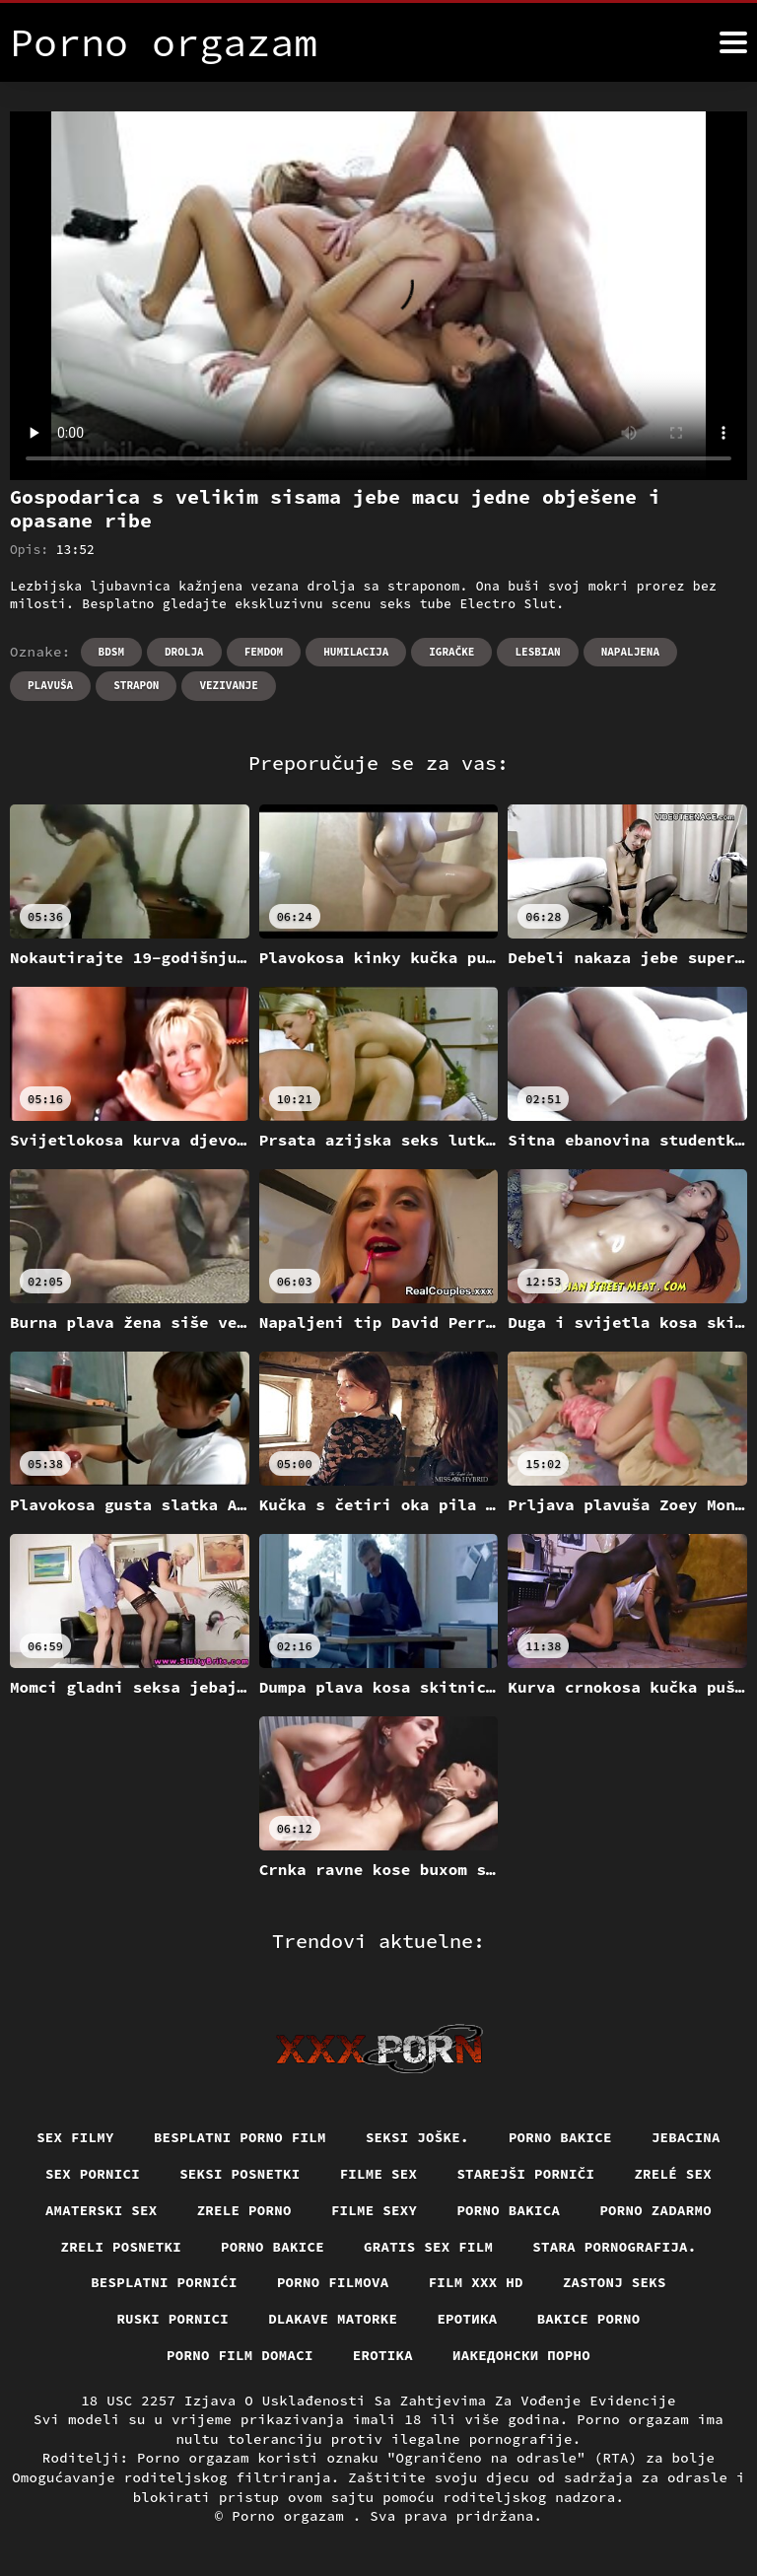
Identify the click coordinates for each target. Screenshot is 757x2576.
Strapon (136, 685)
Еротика (467, 2319)
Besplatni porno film (240, 2137)
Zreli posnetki (121, 2247)
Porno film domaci (240, 2355)
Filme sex (379, 2174)
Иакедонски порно (521, 2355)
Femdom (264, 652)
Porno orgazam (292, 2516)
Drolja (184, 652)
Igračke (451, 652)
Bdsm (111, 652)
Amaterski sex (101, 2210)
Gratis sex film (428, 2247)
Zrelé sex (673, 2174)
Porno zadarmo (655, 2210)
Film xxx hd (476, 2282)
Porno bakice (560, 2137)
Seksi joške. (417, 2137)
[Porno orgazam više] (733, 42)
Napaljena (630, 652)
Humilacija (355, 652)
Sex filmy (75, 2137)
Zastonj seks (614, 2282)
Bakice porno (589, 2319)
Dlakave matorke (332, 2319)
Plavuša (50, 685)
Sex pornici (92, 2174)
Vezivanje (228, 685)
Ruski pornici (172, 2319)
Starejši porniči (525, 2174)
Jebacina (686, 2137)
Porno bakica (508, 2210)
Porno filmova (333, 2282)
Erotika (383, 2355)
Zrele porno (244, 2210)
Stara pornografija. (614, 2247)
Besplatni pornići (164, 2282)
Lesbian (537, 652)
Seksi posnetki (240, 2174)
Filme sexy (374, 2210)
